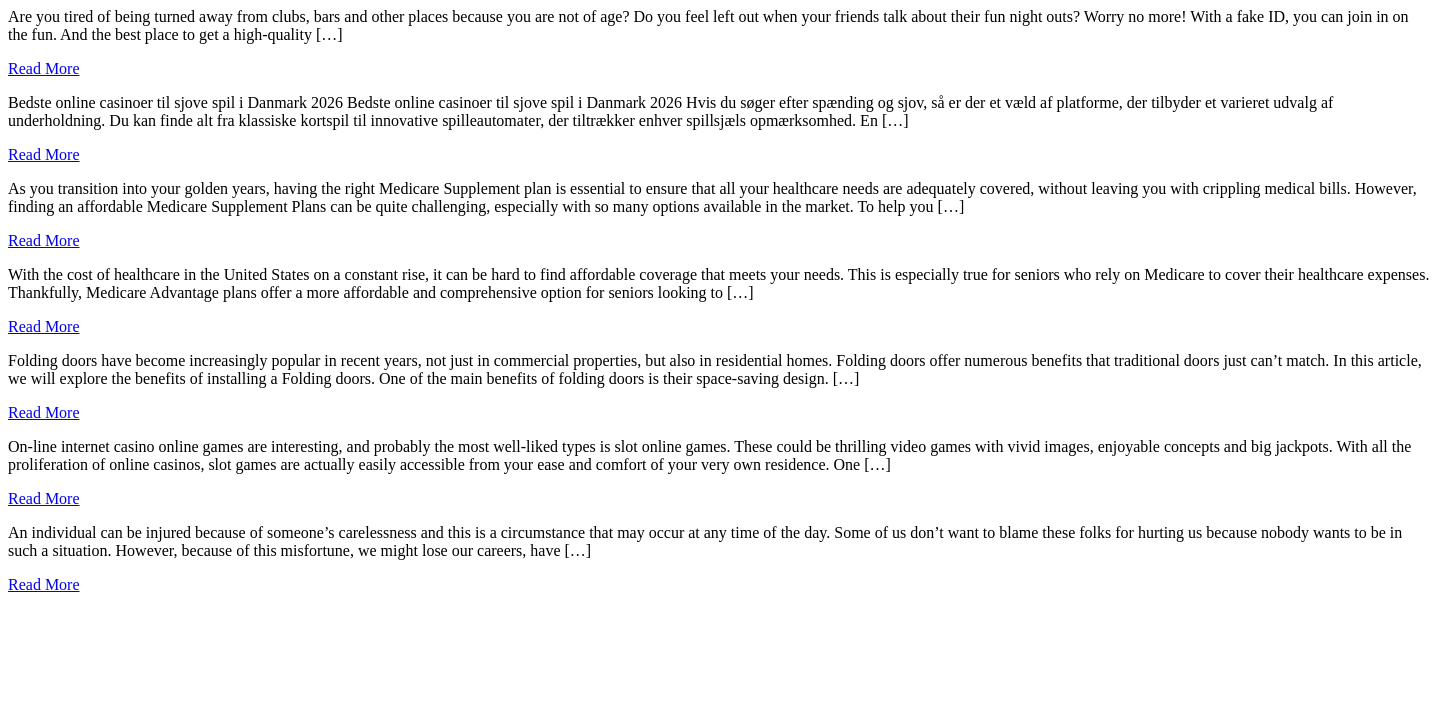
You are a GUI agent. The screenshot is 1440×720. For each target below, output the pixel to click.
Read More (44, 68)
